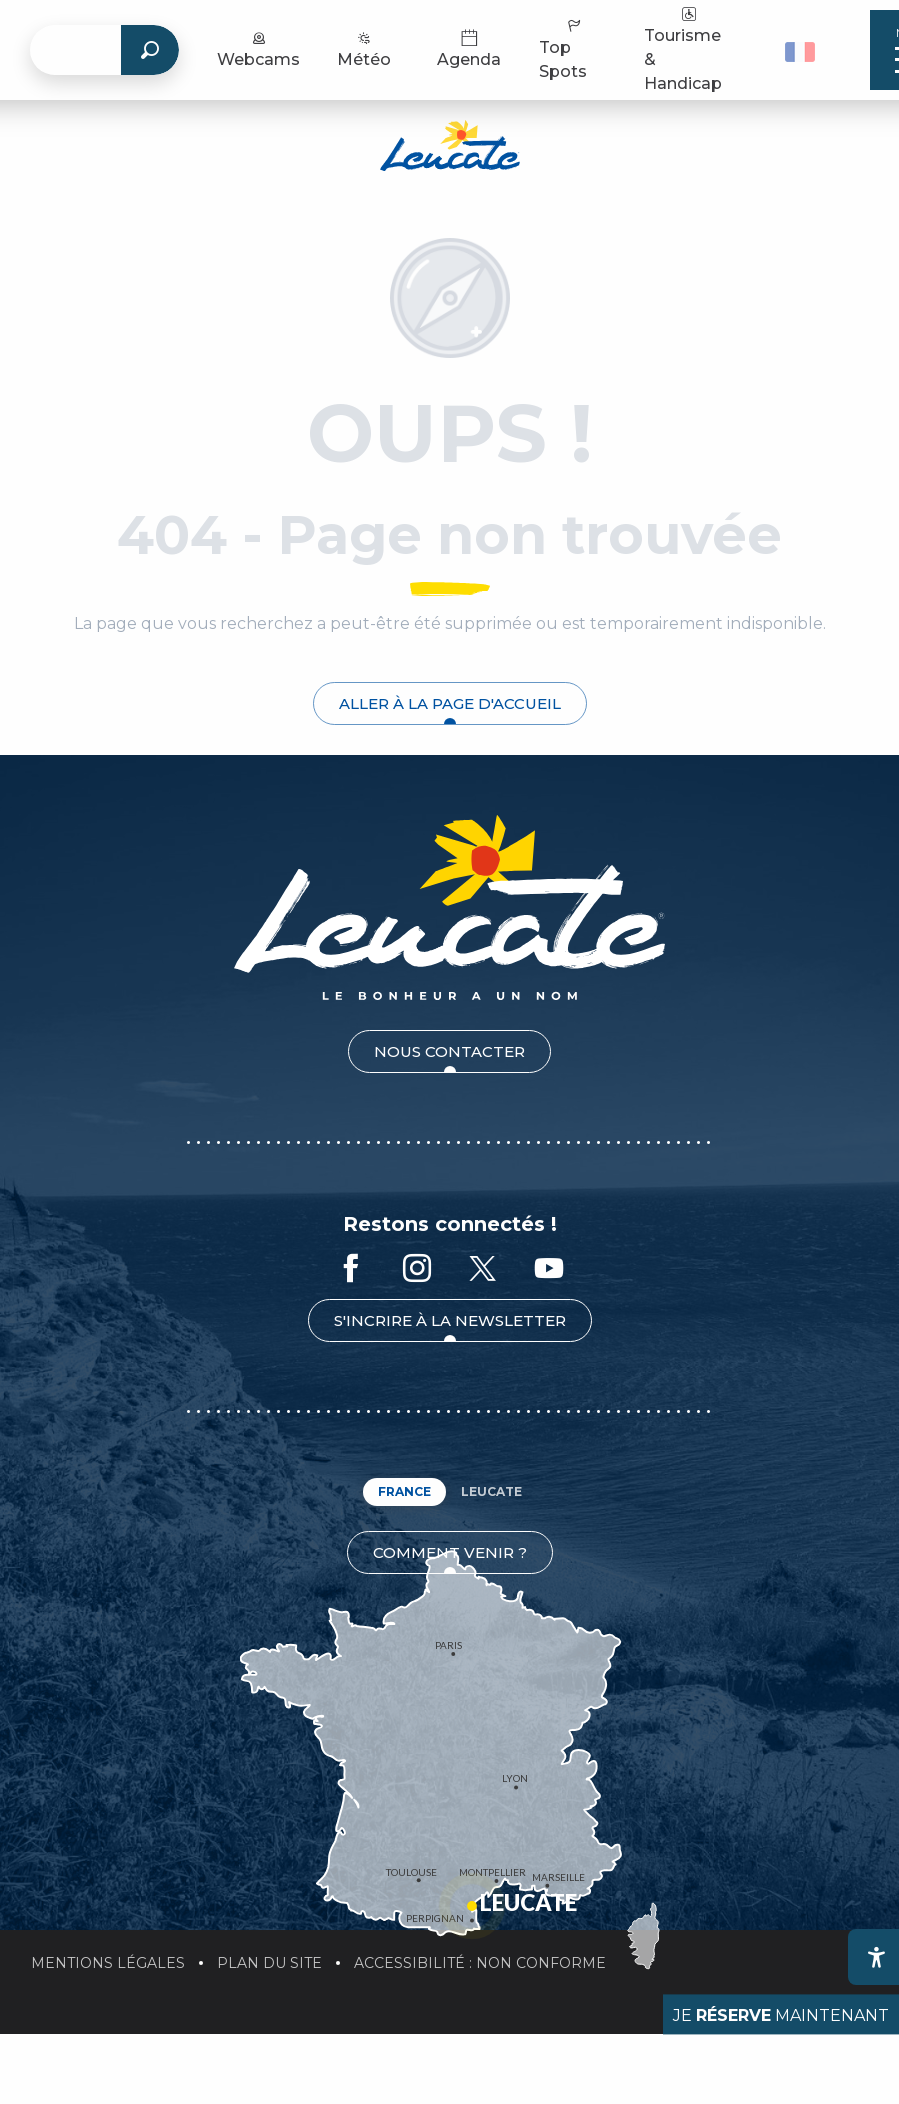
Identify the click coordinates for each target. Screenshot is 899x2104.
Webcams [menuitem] (258, 48)
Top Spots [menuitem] (563, 48)
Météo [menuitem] (364, 48)
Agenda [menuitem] (469, 48)
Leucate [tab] (491, 1491)
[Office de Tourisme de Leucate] (450, 149)
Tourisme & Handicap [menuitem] (683, 48)
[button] (802, 50)
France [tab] (404, 1491)
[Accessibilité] (876, 1957)
